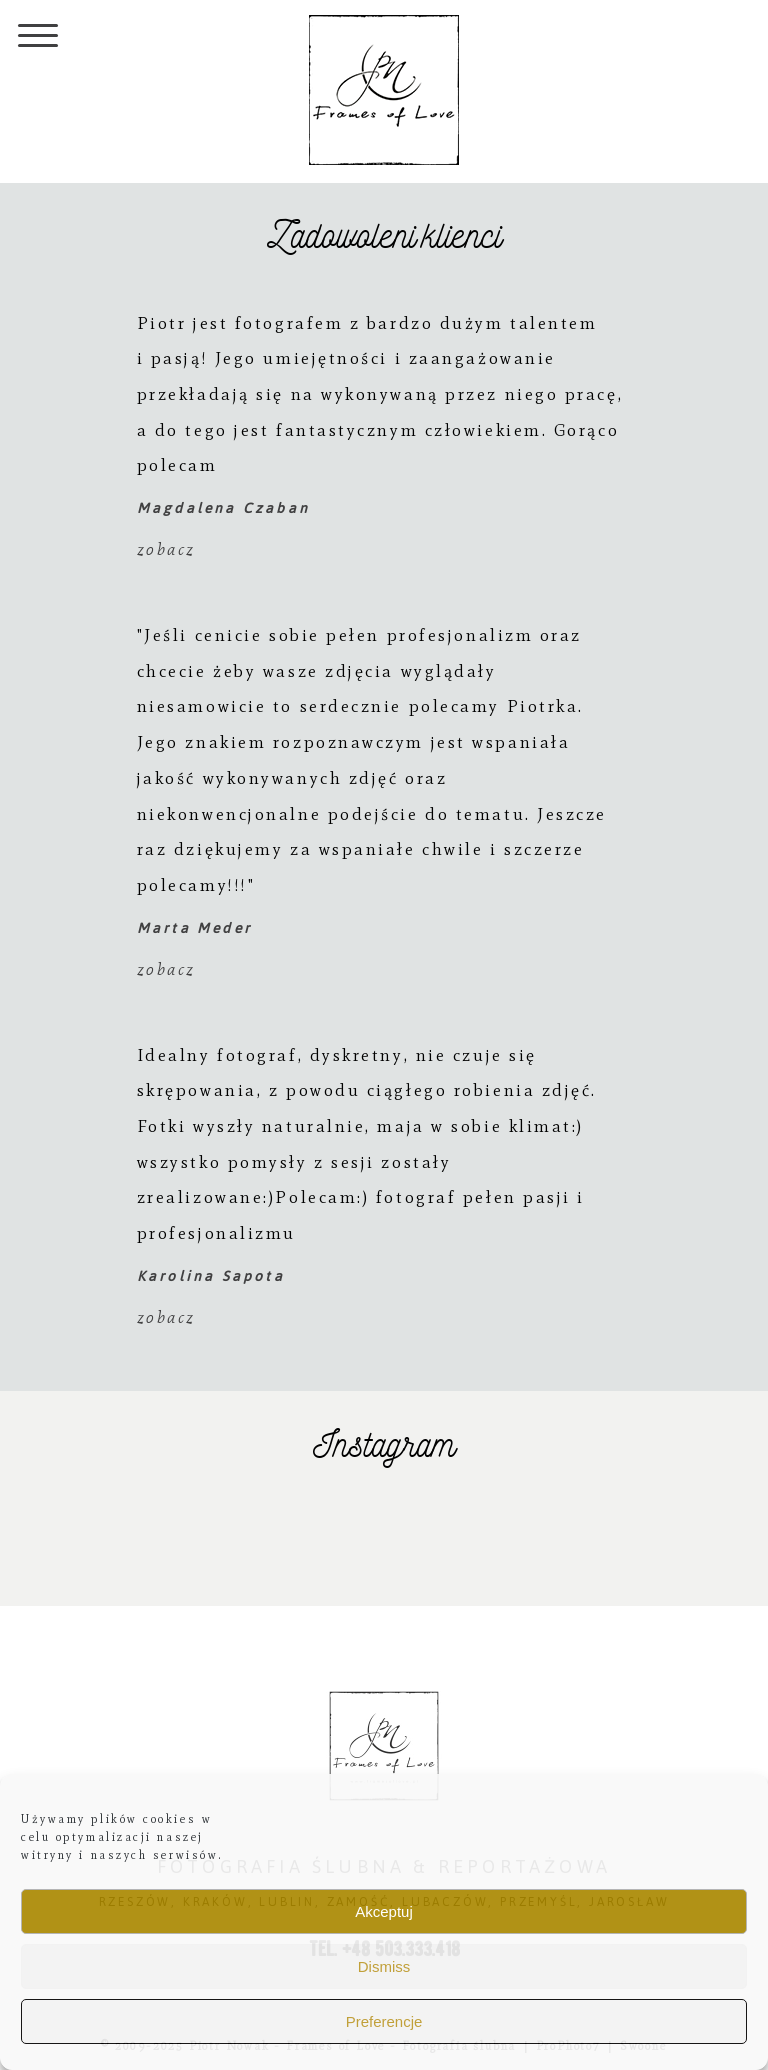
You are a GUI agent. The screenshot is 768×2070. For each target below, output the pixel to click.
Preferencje (384, 2021)
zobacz (166, 549)
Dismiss (384, 1966)
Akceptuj (384, 1911)
